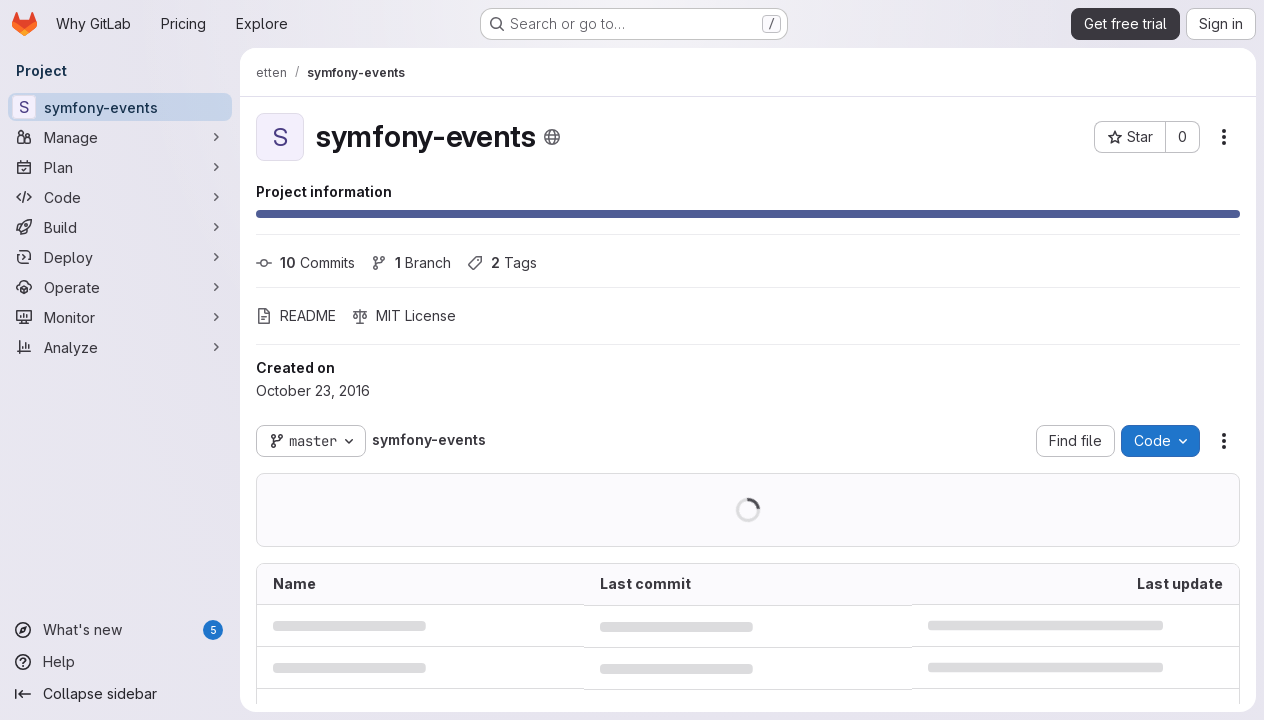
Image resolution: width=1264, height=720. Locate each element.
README (296, 315)
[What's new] (120, 630)
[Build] (120, 227)
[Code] (120, 197)
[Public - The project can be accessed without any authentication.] (552, 137)
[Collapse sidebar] (120, 694)
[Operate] (120, 287)
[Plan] (120, 167)
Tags (502, 262)
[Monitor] (120, 317)
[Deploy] (120, 257)
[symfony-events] (120, 107)
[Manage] (120, 137)
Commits (305, 262)
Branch (411, 262)
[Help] (120, 662)
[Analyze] (120, 347)
